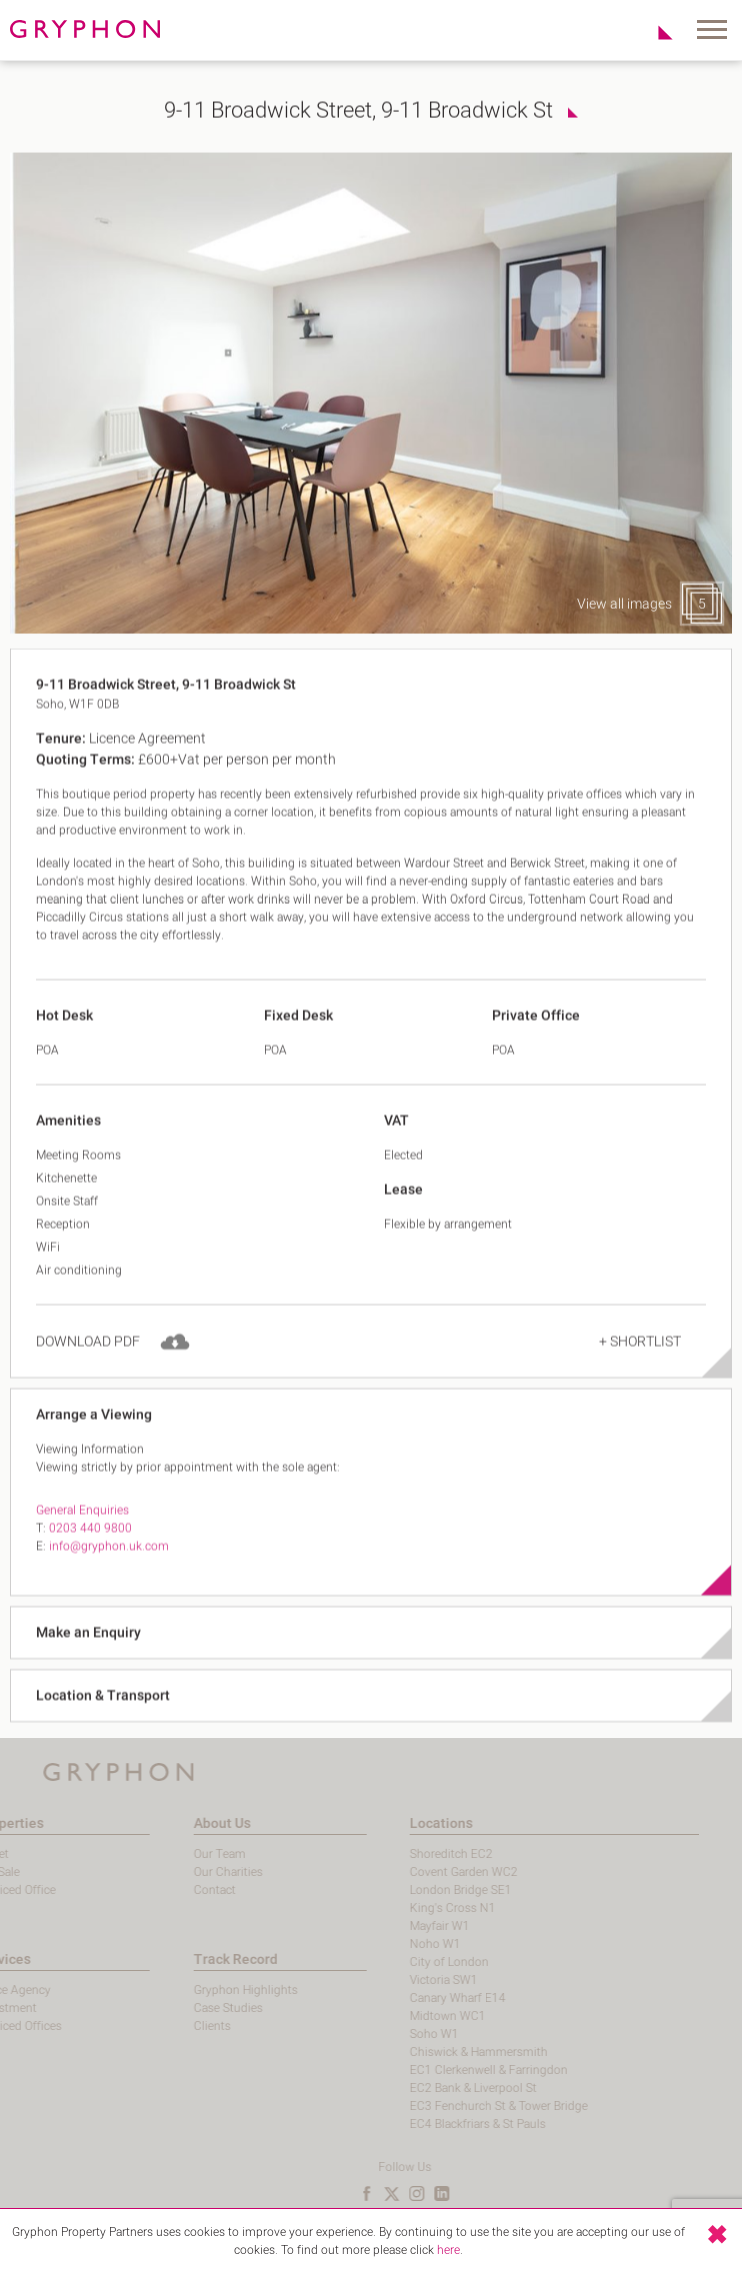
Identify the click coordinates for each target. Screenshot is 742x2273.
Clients (167, 2026)
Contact (170, 1890)
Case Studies (183, 2008)
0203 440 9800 (90, 1557)
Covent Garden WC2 (419, 1872)
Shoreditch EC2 (406, 1854)
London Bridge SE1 (416, 1890)
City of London (404, 1962)
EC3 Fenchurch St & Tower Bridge (454, 2106)
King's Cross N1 (408, 1908)
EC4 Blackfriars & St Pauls (433, 2124)
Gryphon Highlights (201, 1990)
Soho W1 (389, 2034)
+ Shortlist (640, 1370)
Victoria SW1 (399, 1980)
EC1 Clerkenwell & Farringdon (444, 2070)
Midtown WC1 (403, 2016)
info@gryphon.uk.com (109, 1575)
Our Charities (183, 1872)
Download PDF (88, 1370)
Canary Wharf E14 (413, 1998)
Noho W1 (390, 1944)
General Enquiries (82, 1539)
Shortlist (654, 32)
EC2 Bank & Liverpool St (428, 2088)
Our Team (175, 1854)
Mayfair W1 (395, 1926)
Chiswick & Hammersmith (434, 2052)
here (448, 2250)
